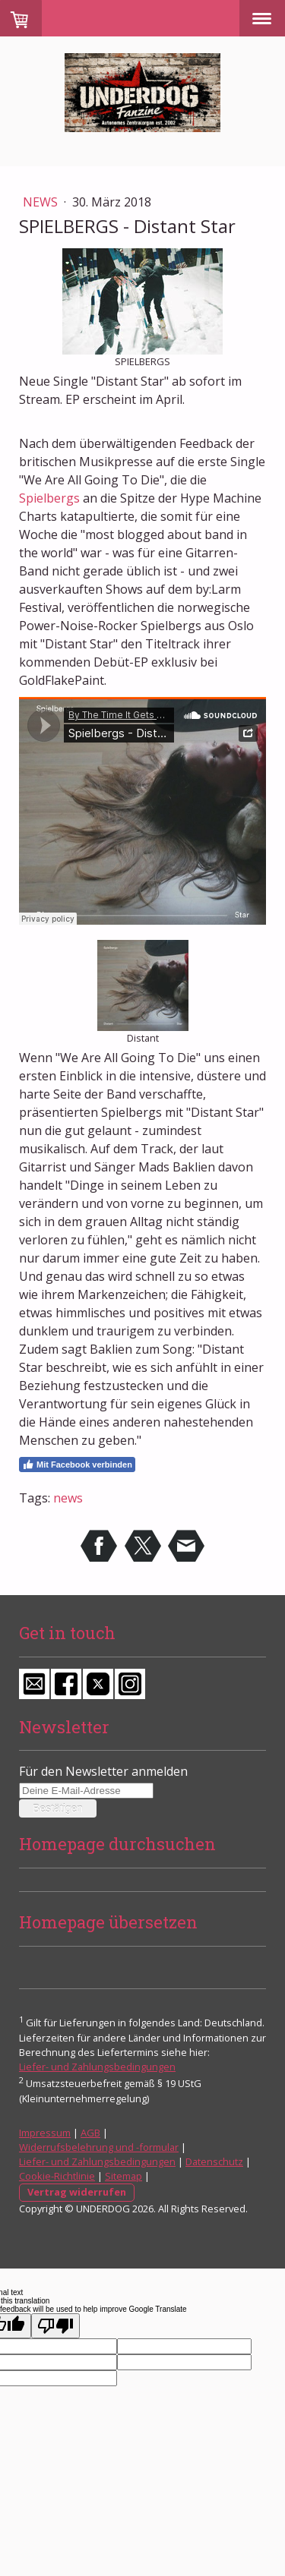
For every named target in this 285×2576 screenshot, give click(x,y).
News (42, 202)
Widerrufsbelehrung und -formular (99, 2147)
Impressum (45, 2132)
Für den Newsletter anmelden (103, 1771)
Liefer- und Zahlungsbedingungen (97, 2066)
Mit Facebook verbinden (77, 1464)
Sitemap (123, 2176)
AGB (90, 2132)
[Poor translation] (55, 2325)
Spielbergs (49, 498)
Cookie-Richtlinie (57, 2176)
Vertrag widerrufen (76, 2192)
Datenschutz (214, 2161)
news (68, 1498)
